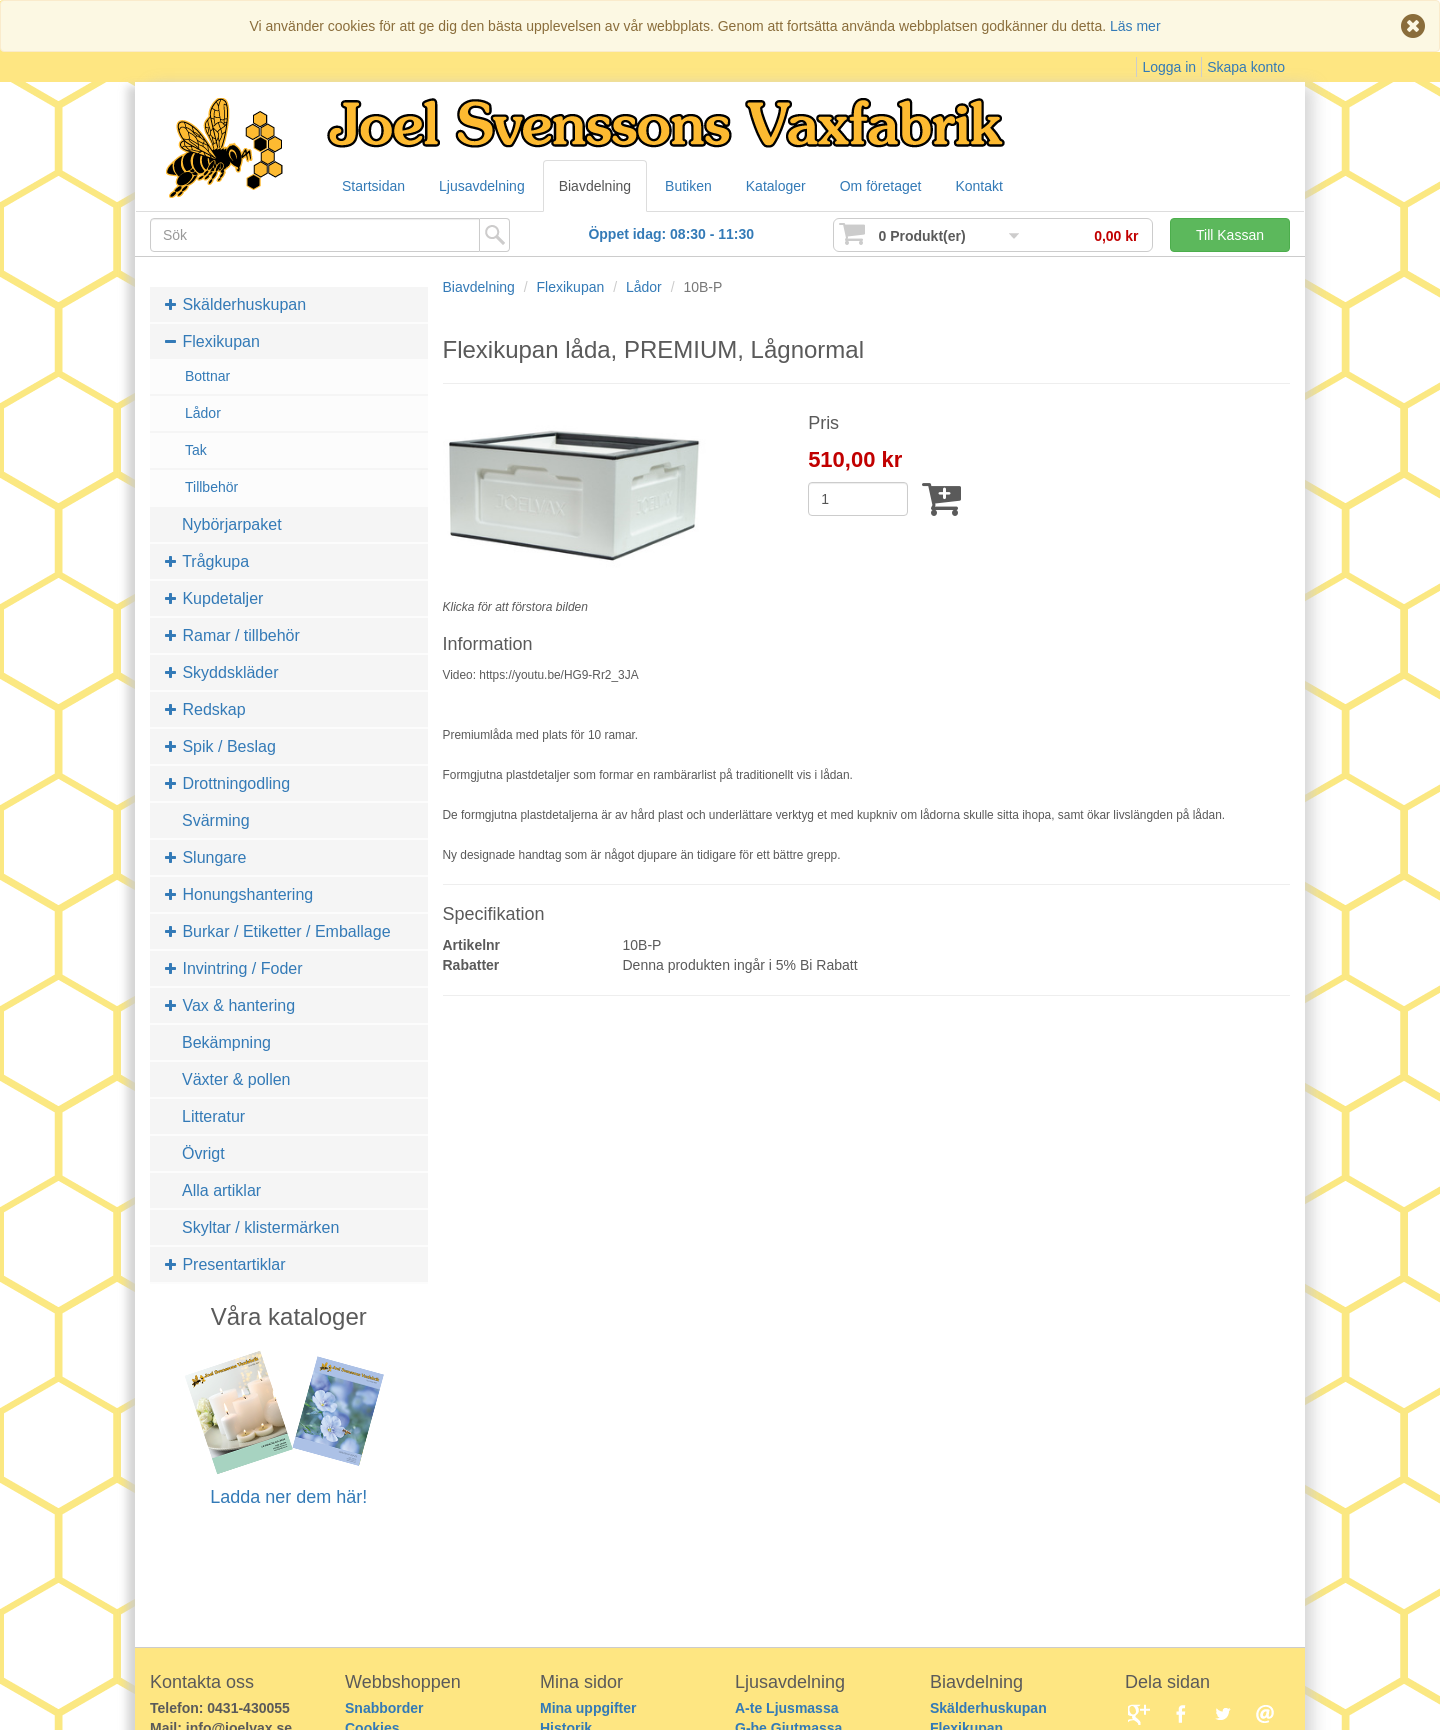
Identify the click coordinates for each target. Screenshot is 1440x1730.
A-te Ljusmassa (786, 1708)
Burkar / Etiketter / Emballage (278, 931)
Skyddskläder (222, 672)
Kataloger (776, 186)
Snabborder (384, 1708)
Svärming (216, 820)
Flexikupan (212, 341)
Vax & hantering (230, 1005)
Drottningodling (227, 783)
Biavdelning (595, 186)
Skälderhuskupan (235, 304)
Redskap (205, 709)
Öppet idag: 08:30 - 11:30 (671, 234)
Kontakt (978, 186)
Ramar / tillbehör (232, 635)
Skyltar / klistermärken (260, 1227)
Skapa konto (1246, 67)
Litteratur (213, 1116)
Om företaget (881, 186)
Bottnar (207, 376)
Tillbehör (211, 487)
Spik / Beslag (220, 746)
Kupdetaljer (214, 598)
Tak (196, 450)
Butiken (688, 186)
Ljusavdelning (482, 186)
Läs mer (1135, 26)
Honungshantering (239, 894)
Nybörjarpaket (232, 524)
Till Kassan (1230, 235)
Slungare (206, 857)
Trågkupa (207, 561)
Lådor (203, 413)
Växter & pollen (236, 1079)
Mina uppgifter (588, 1708)
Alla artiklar (221, 1190)
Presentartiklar (225, 1264)
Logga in (1169, 67)
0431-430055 (248, 1708)
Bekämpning (226, 1042)
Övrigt (203, 1153)
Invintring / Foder (234, 968)
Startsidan (373, 186)
